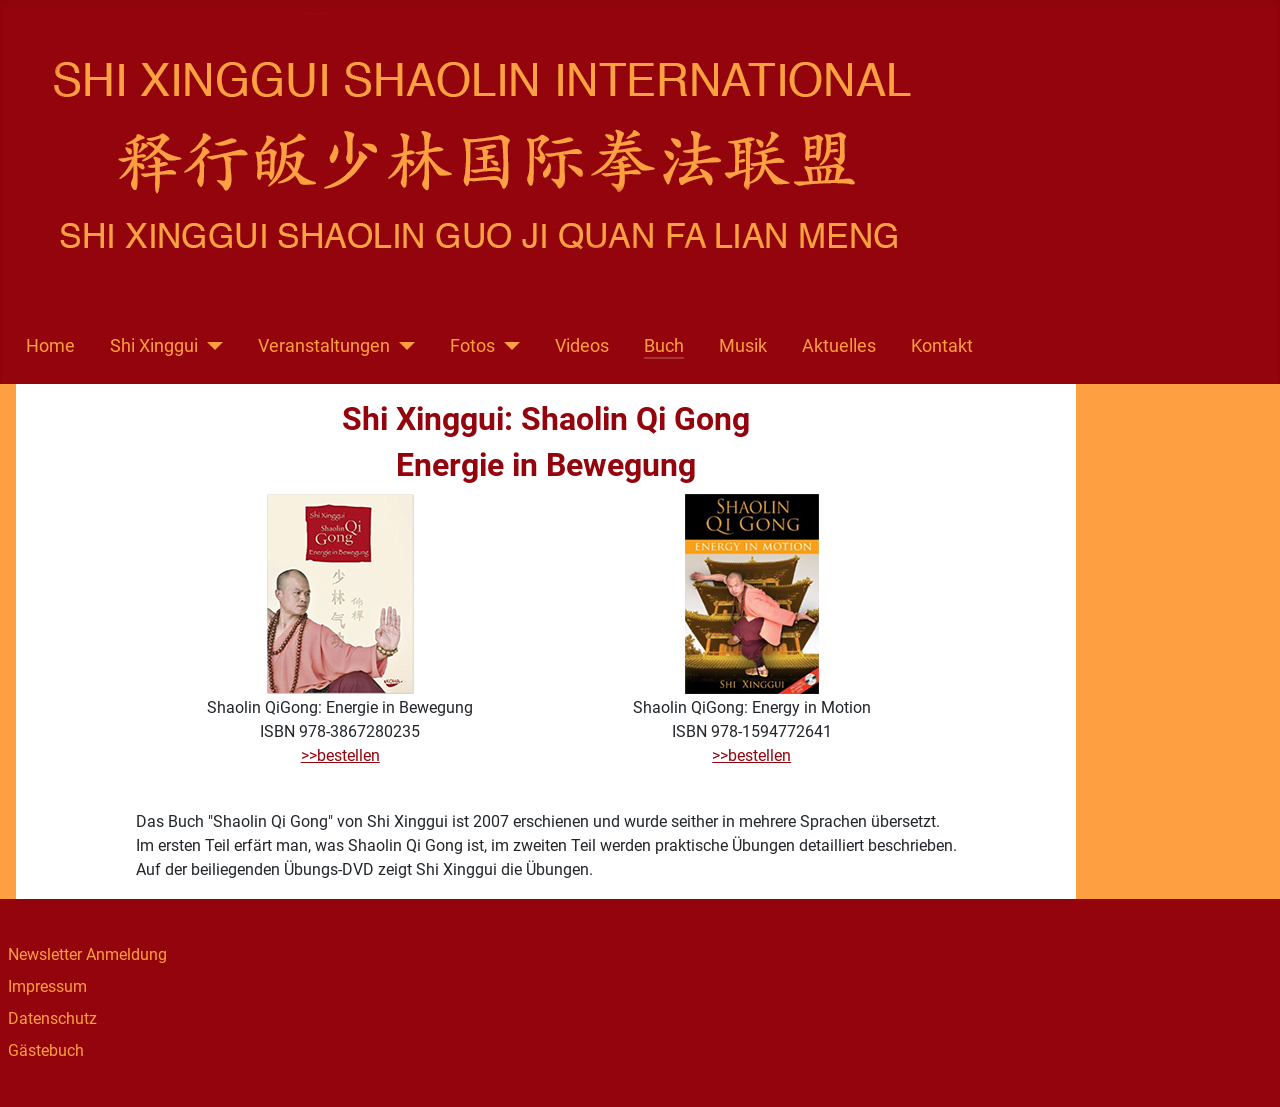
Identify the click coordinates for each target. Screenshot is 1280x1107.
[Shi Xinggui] (210, 346)
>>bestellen (340, 755)
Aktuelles (839, 346)
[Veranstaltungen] (402, 346)
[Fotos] (507, 346)
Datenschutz (52, 1018)
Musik (743, 346)
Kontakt (942, 346)
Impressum (47, 986)
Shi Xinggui (154, 346)
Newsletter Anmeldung (87, 954)
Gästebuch (46, 1050)
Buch (664, 346)
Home (50, 346)
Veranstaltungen (324, 346)
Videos (582, 346)
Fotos (472, 346)
